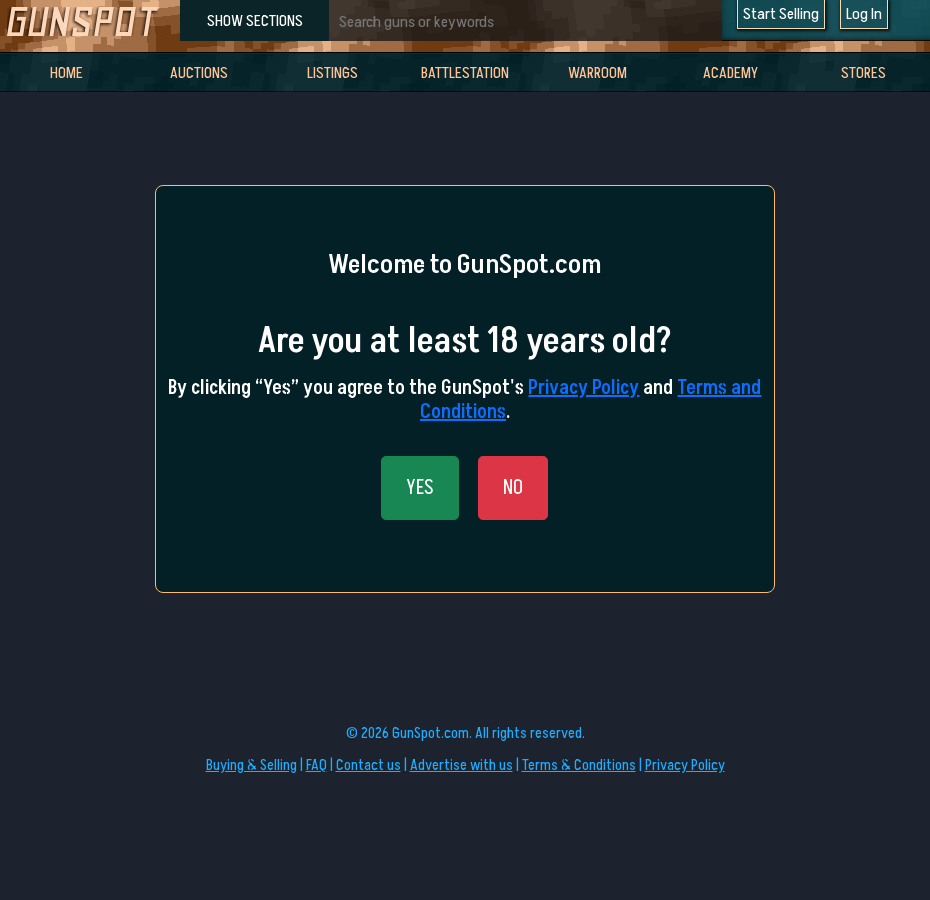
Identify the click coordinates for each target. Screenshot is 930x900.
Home (66, 73)
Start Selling (781, 14)
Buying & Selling (251, 765)
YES (420, 488)
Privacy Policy (583, 388)
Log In (864, 14)
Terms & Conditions (579, 765)
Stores (863, 73)
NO (513, 488)
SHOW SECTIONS (255, 21)
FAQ (316, 765)
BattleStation (465, 73)
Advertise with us (461, 765)
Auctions (199, 73)
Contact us (368, 765)
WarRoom (597, 73)
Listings (332, 73)
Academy (730, 73)
